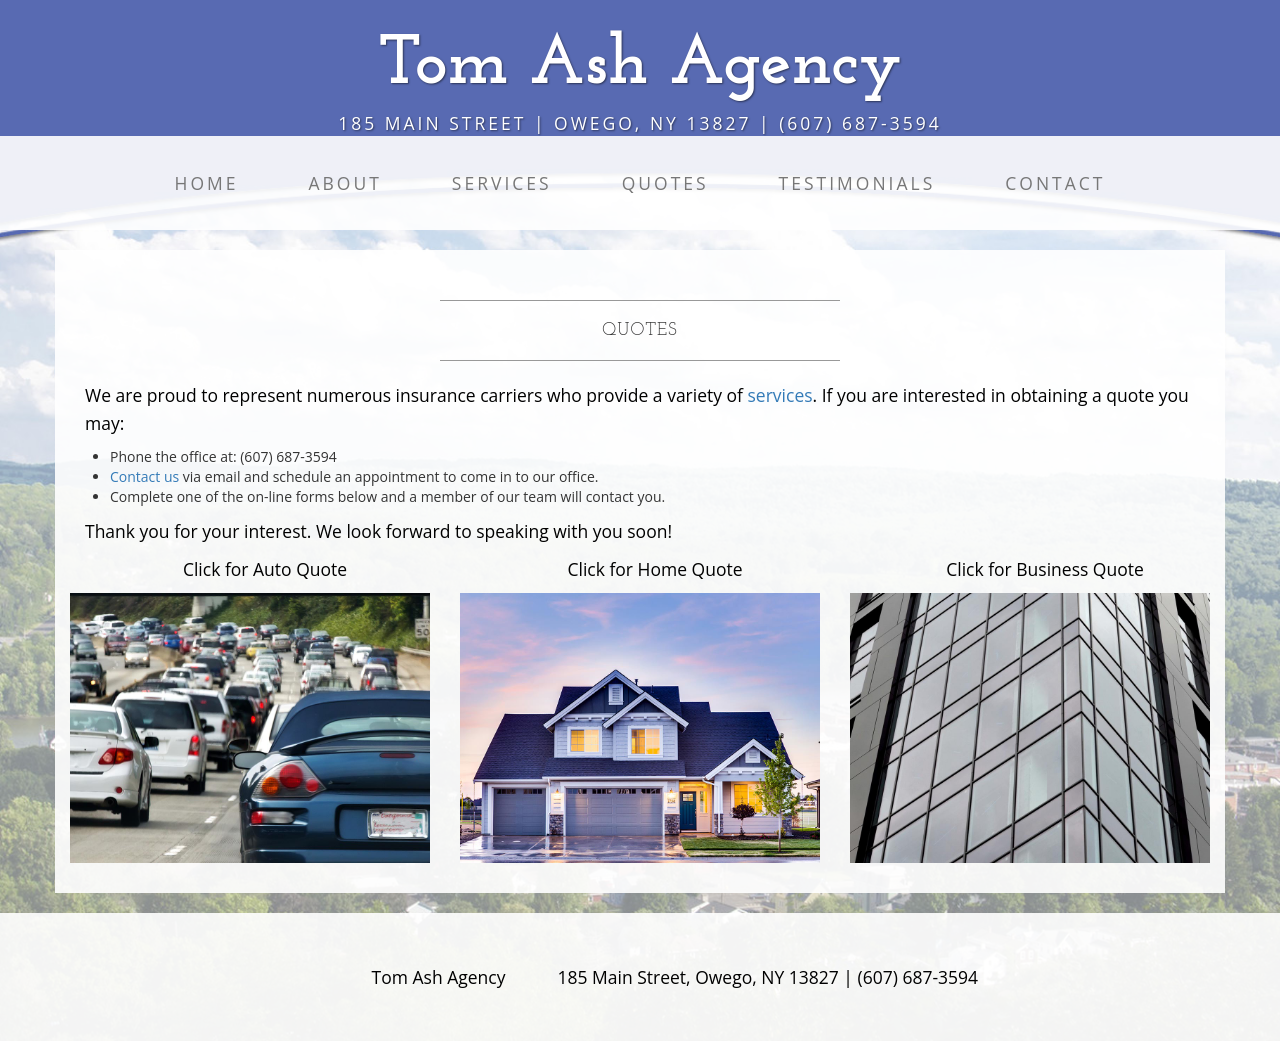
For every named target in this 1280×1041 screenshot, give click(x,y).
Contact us (144, 476)
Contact (1055, 183)
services (780, 395)
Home (206, 183)
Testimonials (857, 183)
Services (502, 183)
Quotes (665, 183)
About (344, 183)
